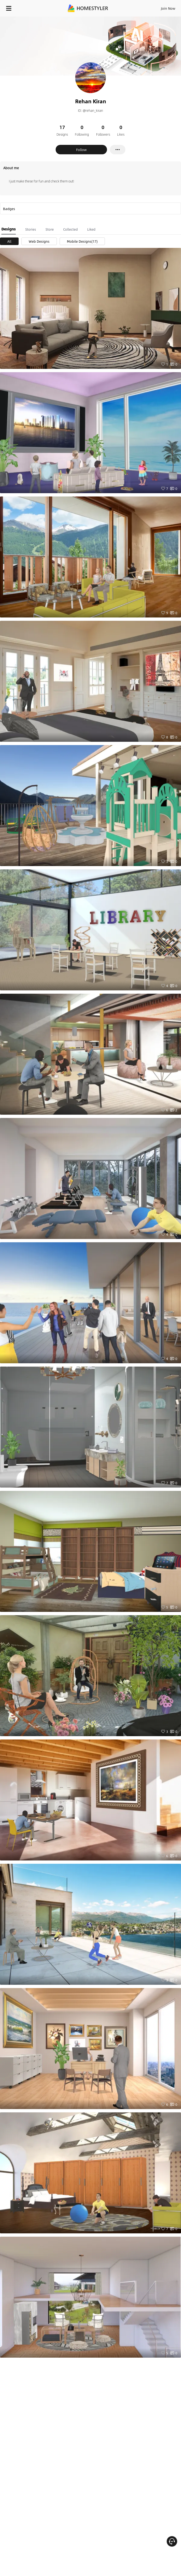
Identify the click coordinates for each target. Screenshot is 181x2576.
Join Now (168, 8)
